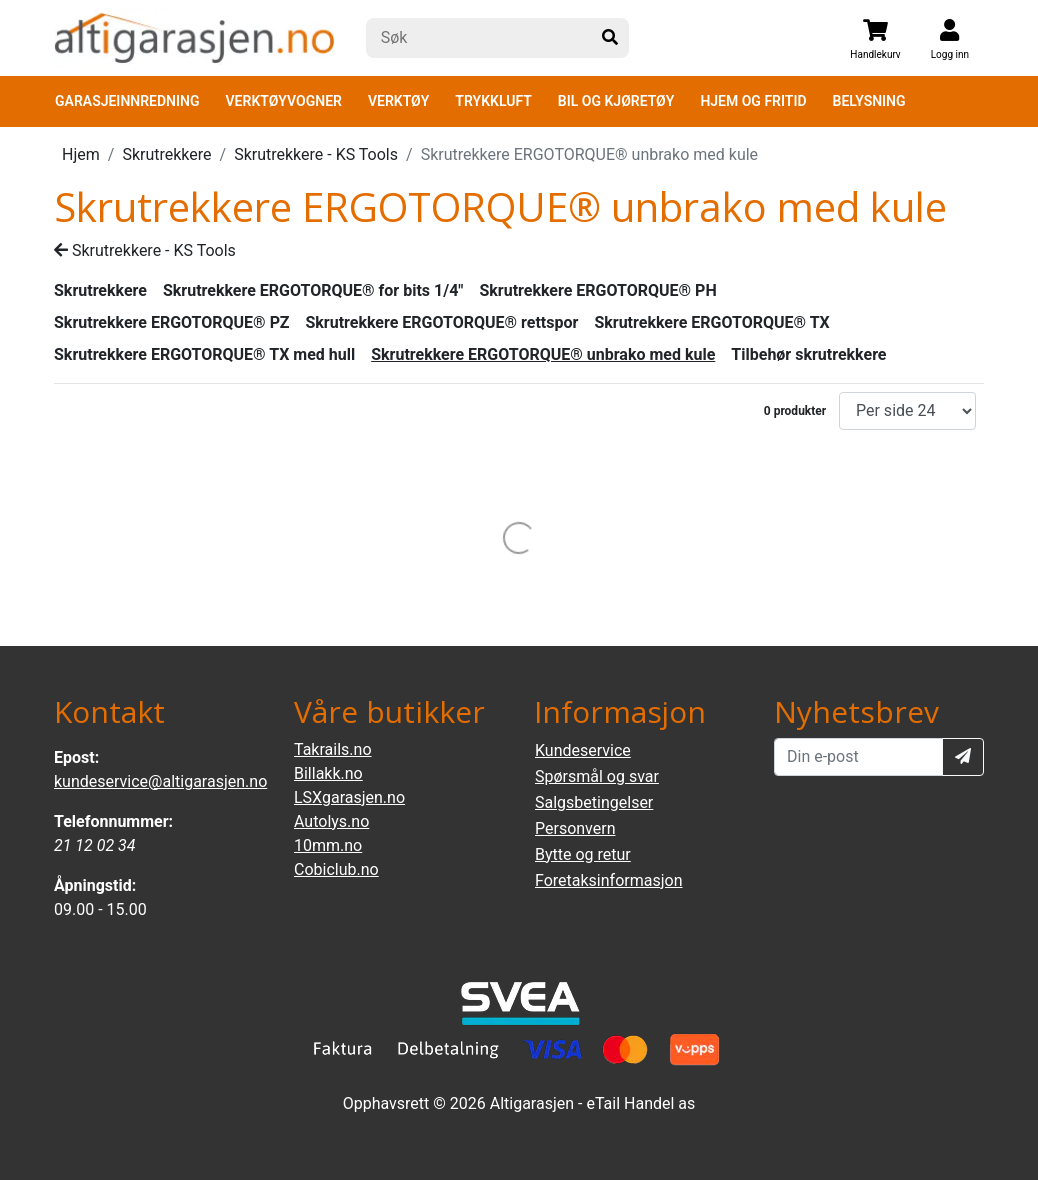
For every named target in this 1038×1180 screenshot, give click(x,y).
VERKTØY (398, 101)
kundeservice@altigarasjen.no (160, 781)
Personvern (575, 828)
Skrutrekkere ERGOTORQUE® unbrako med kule (543, 354)
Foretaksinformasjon (608, 880)
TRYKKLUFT (493, 101)
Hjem (81, 154)
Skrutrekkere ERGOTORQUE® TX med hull (204, 354)
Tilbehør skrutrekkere (808, 354)
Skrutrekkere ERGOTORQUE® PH (597, 290)
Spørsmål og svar (597, 776)
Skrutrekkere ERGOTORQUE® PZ (171, 322)
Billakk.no (328, 773)
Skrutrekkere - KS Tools (316, 154)
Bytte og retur (583, 854)
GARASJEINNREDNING (127, 101)
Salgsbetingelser (594, 802)
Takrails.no (333, 749)
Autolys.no (331, 821)
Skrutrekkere (166, 154)
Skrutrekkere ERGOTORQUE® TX (711, 322)
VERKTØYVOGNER (284, 101)
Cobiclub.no (336, 869)
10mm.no (328, 845)
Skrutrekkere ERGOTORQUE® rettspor (441, 322)
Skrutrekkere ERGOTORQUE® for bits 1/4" (313, 290)
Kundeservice (583, 750)
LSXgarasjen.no (349, 797)
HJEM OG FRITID (753, 101)
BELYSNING (869, 101)
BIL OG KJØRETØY (616, 101)
